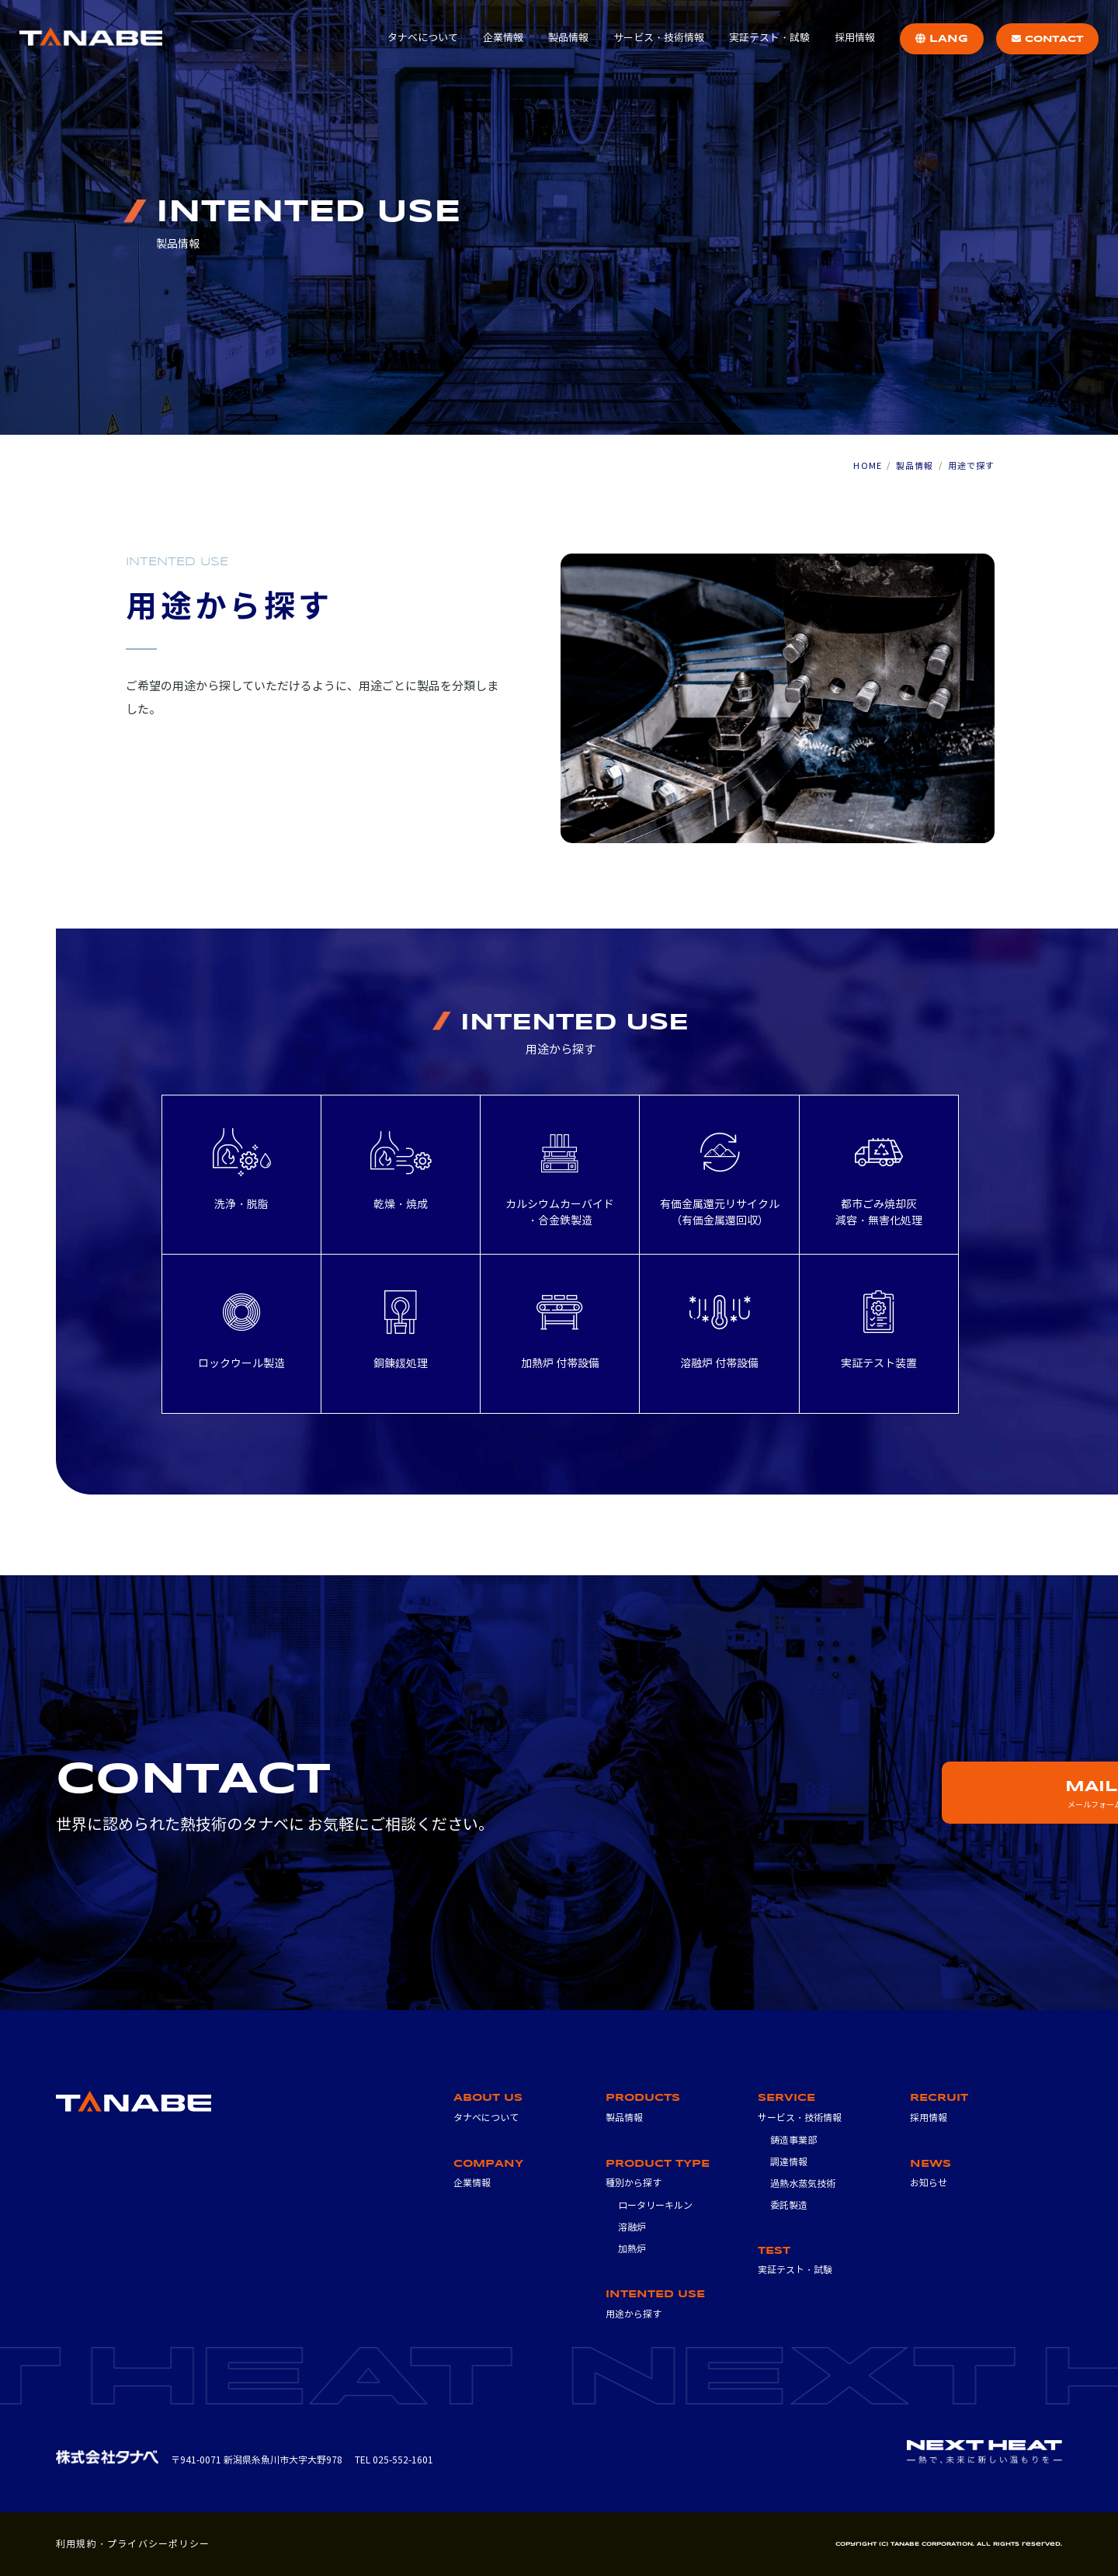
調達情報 (788, 2162)
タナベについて (422, 38)
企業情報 (503, 38)
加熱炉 (632, 2249)
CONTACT (1047, 38)
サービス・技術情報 (658, 38)
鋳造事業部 (793, 2140)
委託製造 (788, 2205)
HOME (867, 465)
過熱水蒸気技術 (802, 2183)
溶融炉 (632, 2227)
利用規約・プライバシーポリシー (133, 2544)
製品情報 (568, 38)
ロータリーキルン (655, 2205)
